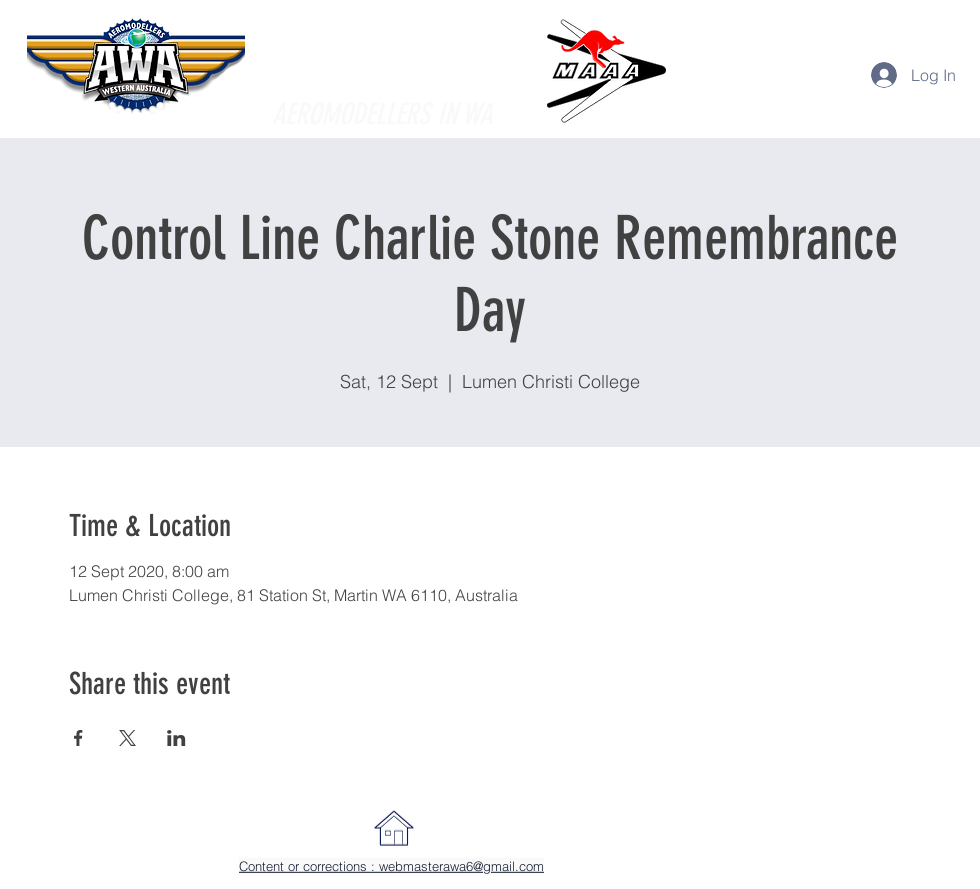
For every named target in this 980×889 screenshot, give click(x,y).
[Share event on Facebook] (78, 738)
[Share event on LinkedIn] (176, 738)
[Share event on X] (127, 738)
